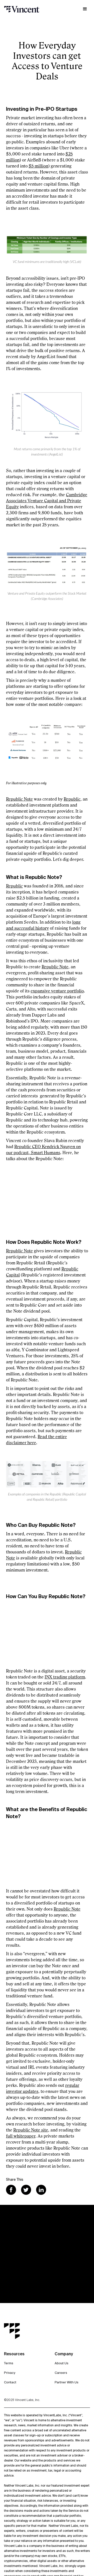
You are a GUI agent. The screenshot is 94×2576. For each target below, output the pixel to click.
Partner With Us (66, 2382)
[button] (85, 9)
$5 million (38, 166)
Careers (61, 2373)
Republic (72, 799)
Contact (10, 2382)
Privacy (9, 2373)
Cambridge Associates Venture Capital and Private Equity (46, 500)
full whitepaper (20, 2136)
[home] (21, 9)
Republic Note (19, 799)
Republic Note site (30, 2130)
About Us (61, 2363)
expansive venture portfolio (57, 991)
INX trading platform (65, 1677)
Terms (8, 2363)
